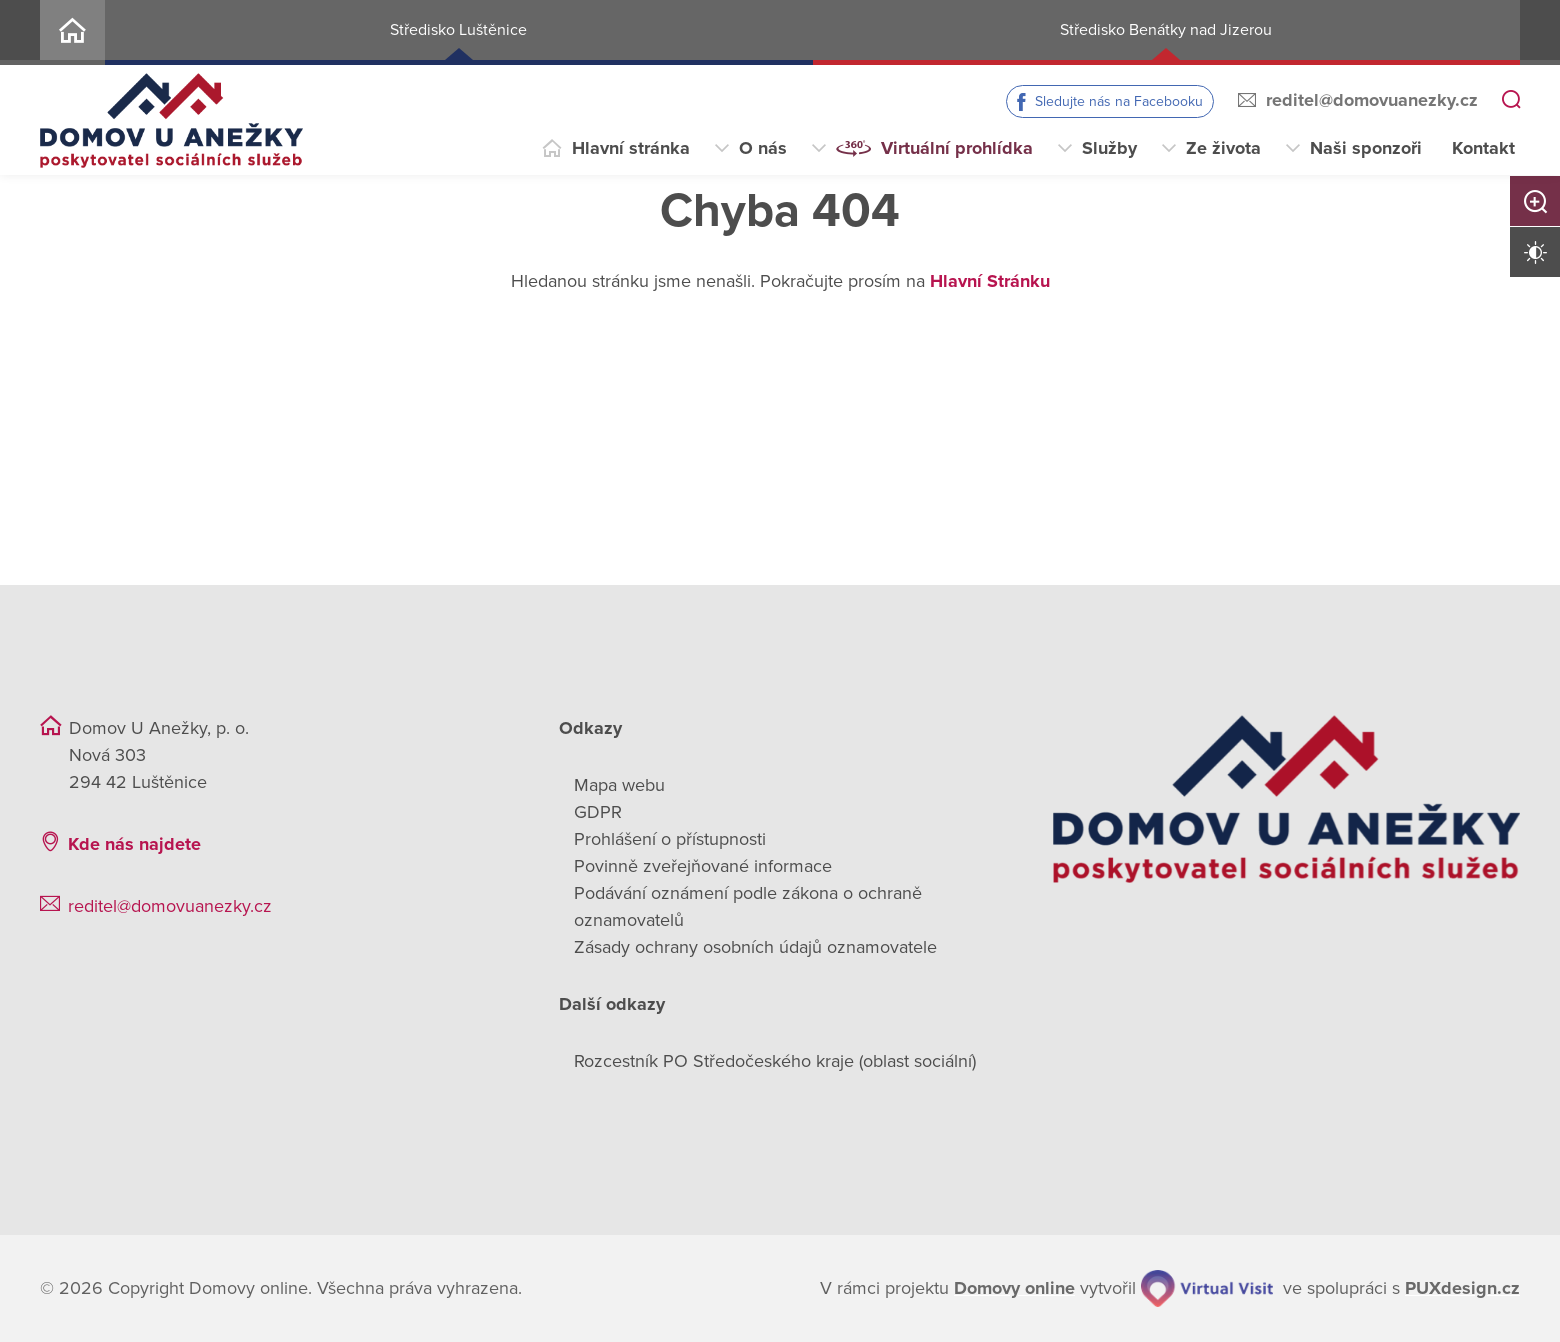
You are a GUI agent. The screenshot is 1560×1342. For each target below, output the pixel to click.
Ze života (1223, 148)
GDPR (598, 812)
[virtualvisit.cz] (1207, 1288)
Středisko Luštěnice (458, 30)
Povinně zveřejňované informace (703, 866)
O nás (763, 148)
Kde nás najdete (134, 844)
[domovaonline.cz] (1014, 1288)
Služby (1109, 148)
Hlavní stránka (631, 148)
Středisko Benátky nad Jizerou (1166, 30)
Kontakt (1483, 148)
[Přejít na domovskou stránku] (171, 120)
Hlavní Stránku (990, 281)
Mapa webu (619, 785)
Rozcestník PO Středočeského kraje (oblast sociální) (775, 1061)
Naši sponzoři (1366, 148)
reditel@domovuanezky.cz (1372, 100)
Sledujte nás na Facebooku (1119, 101)
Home (72, 32)
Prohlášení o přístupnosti (670, 839)
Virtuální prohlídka (957, 148)
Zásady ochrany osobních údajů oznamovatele (755, 947)
